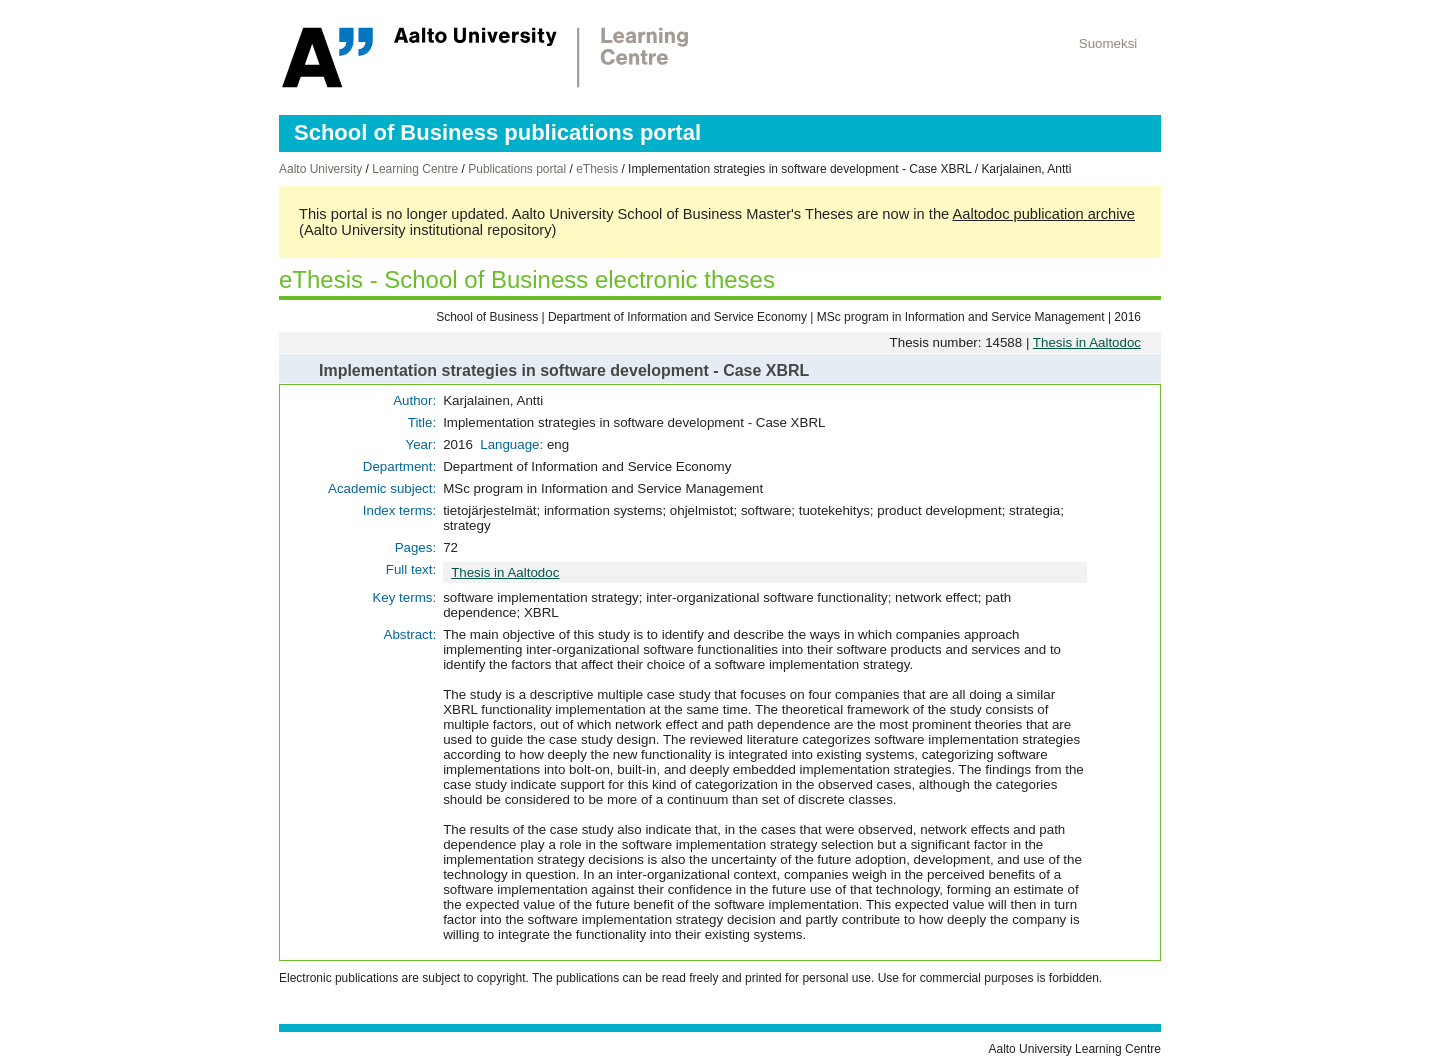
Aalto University (320, 169)
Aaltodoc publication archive (1043, 214)
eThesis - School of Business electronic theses (527, 279)
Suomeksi (1108, 43)
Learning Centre (415, 169)
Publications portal (517, 169)
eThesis (597, 169)
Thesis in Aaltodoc (1087, 342)
